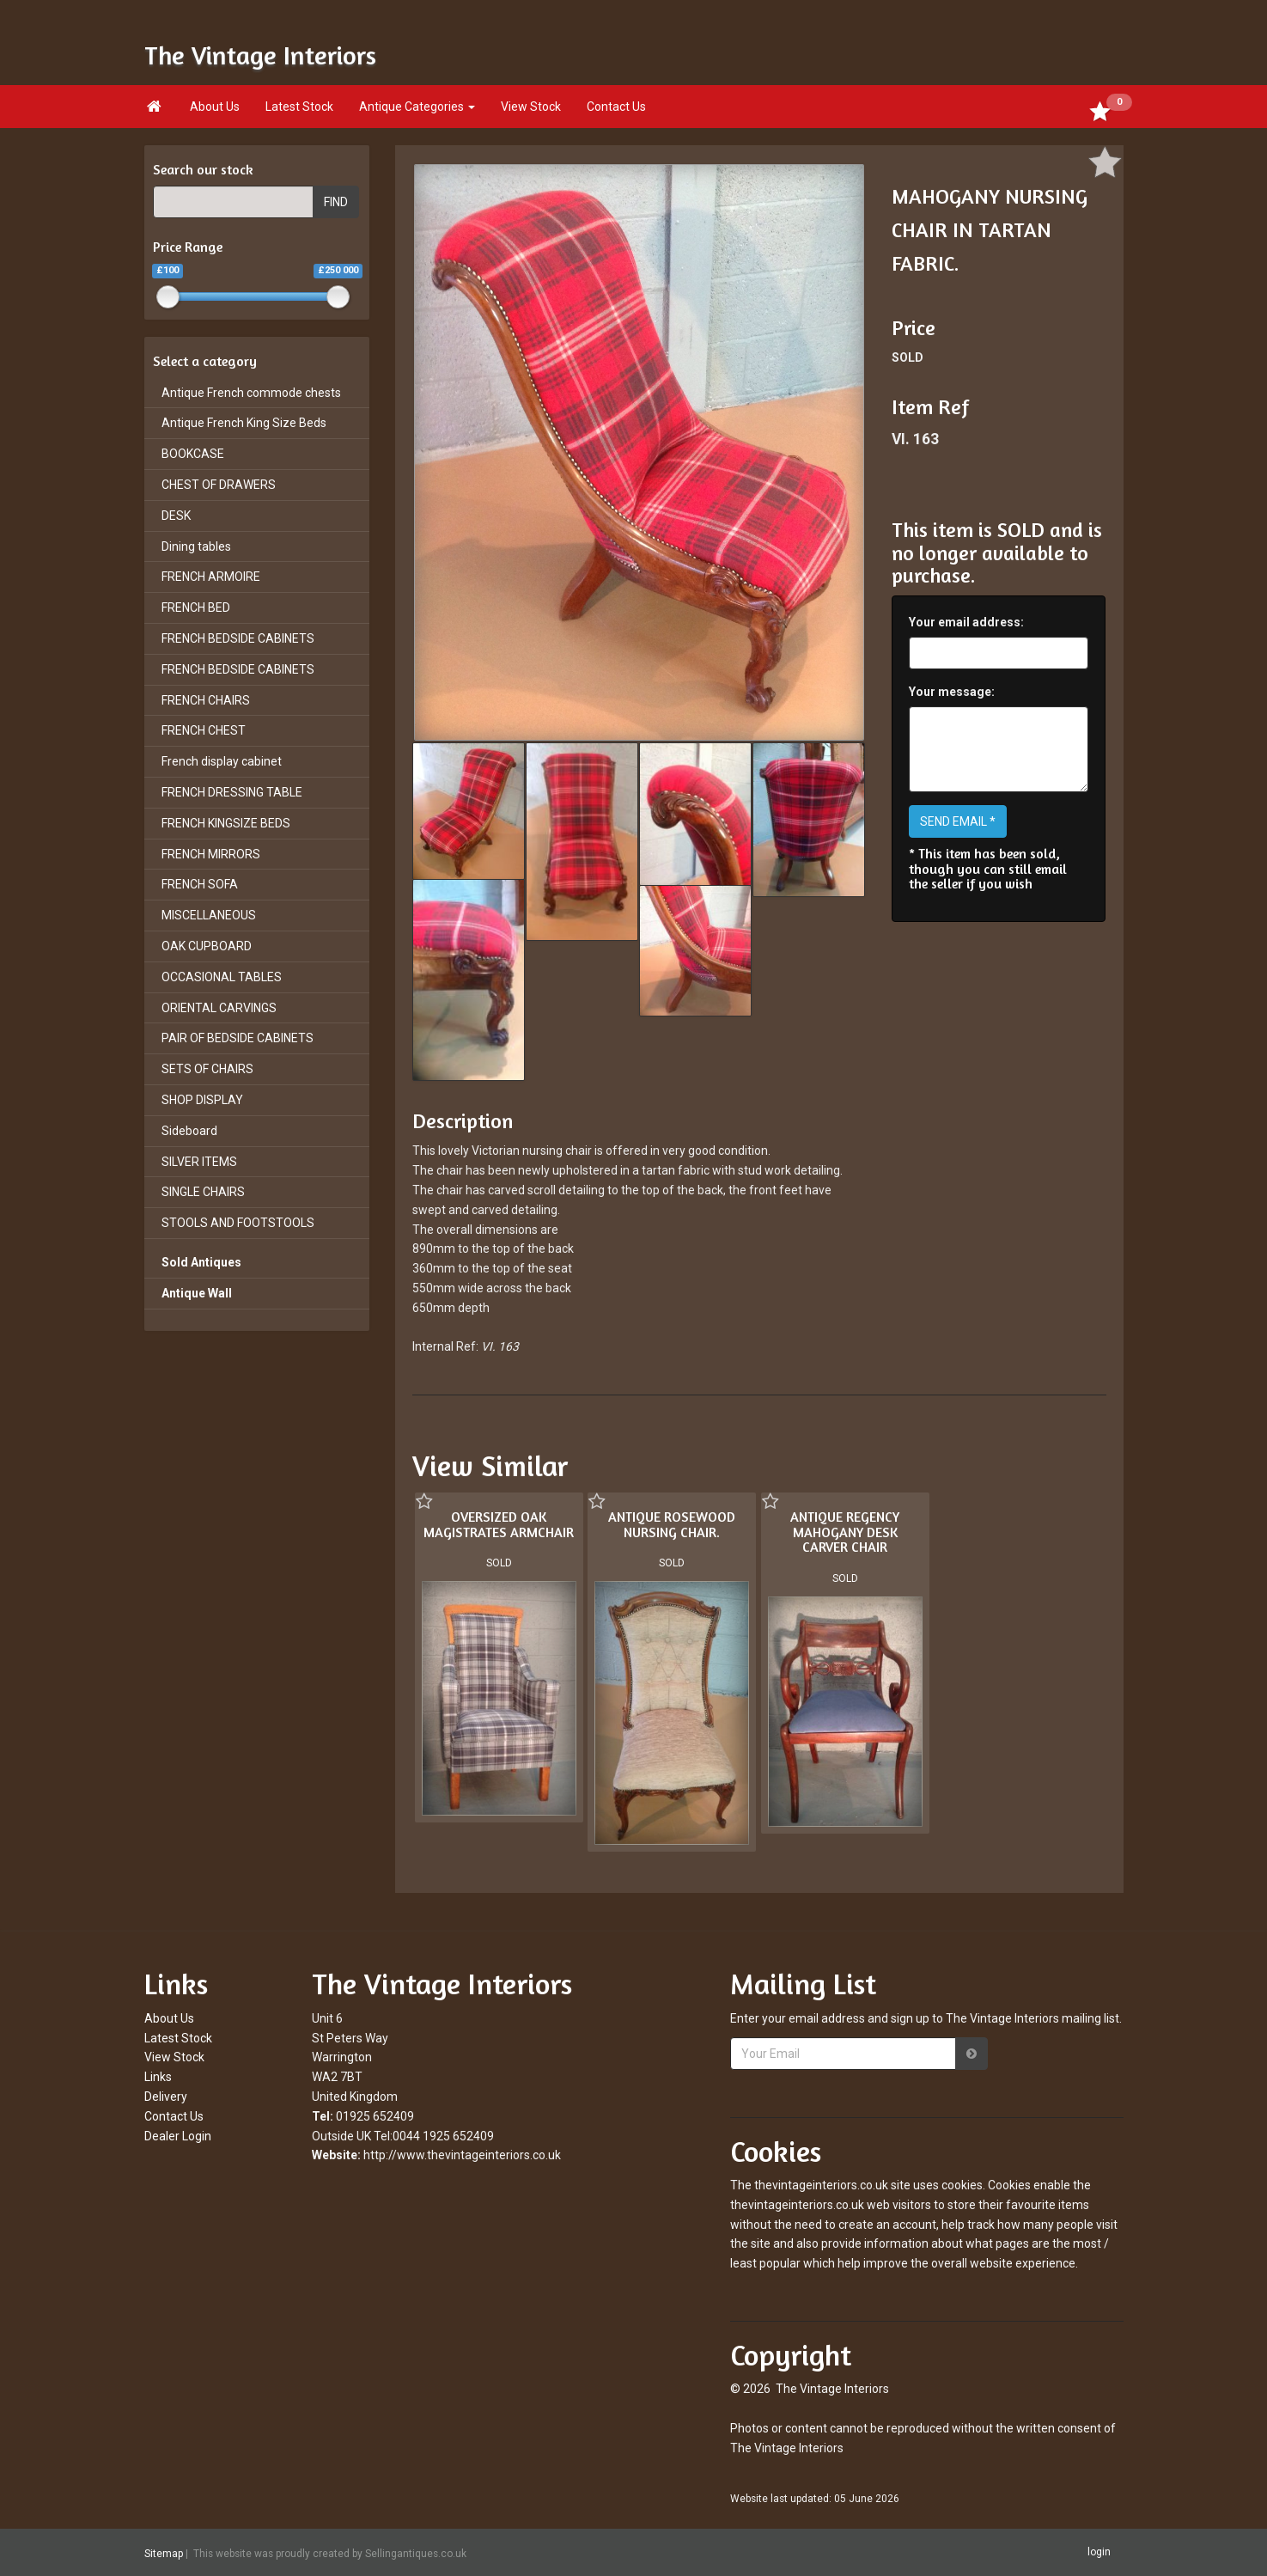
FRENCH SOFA (199, 884)
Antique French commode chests (251, 393)
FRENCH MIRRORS (210, 854)
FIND (336, 202)
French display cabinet (221, 761)
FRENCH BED (195, 607)
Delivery (165, 2096)
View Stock (531, 106)
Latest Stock (299, 106)
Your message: (952, 692)
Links (158, 2077)
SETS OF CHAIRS (207, 1069)
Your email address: (966, 622)
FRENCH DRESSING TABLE (231, 792)
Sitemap (163, 2553)
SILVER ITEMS (199, 1162)
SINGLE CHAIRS (203, 1192)
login (1099, 2552)
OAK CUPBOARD (206, 946)
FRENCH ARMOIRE (210, 576)
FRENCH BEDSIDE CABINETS (237, 638)
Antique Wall (196, 1293)
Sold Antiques (201, 1262)
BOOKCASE (192, 454)
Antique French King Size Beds (243, 423)
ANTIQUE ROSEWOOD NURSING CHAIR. (671, 1524)
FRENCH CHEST (203, 730)
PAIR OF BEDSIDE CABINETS (237, 1038)
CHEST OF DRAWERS (218, 484)
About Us (215, 106)
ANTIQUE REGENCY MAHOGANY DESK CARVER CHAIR (844, 1531)
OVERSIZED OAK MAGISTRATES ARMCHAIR (498, 1524)
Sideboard (189, 1131)
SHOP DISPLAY (202, 1100)
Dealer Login (177, 2136)
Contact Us (616, 106)
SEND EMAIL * (958, 821)
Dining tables (196, 546)
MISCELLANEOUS (208, 915)
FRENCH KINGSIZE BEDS (225, 823)
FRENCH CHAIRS (205, 700)
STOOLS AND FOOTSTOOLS (237, 1223)
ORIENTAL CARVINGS (219, 1008)
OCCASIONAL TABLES (221, 977)
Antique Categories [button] (417, 106)
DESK (176, 515)
